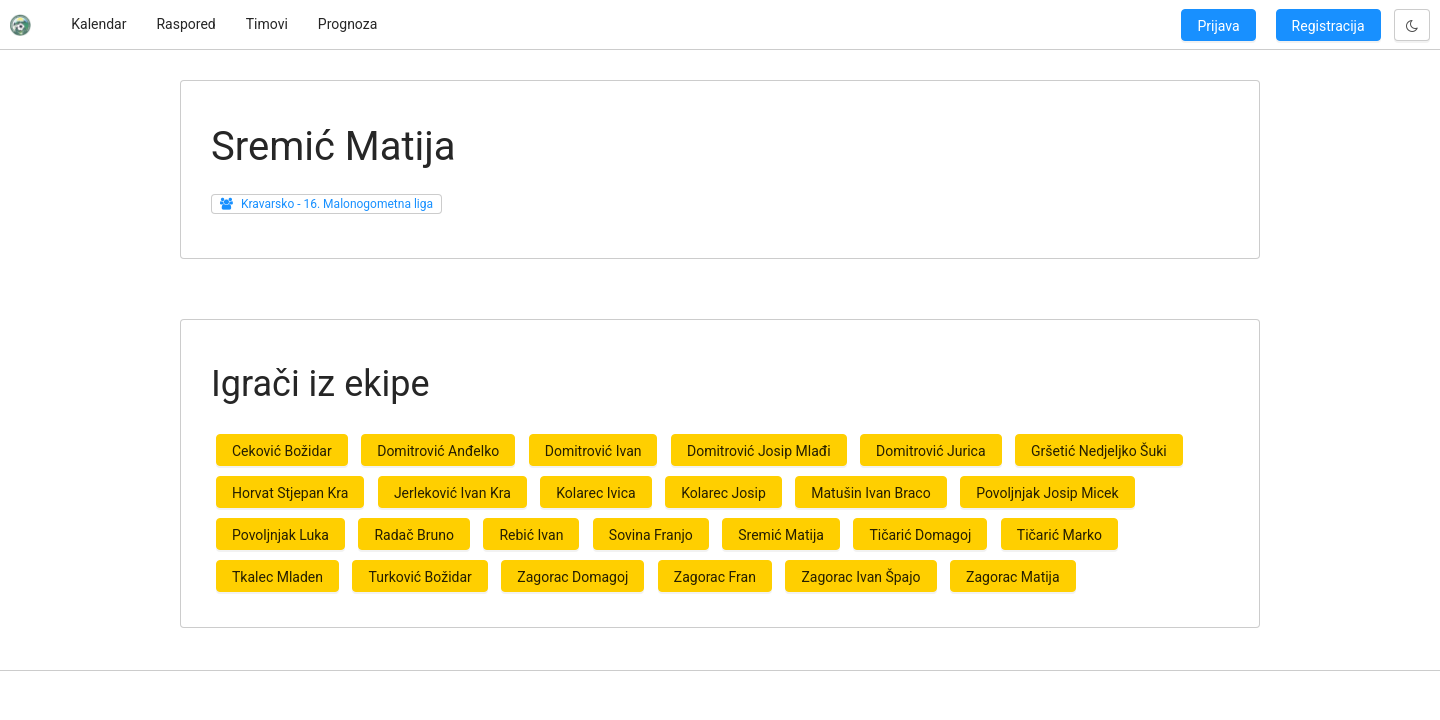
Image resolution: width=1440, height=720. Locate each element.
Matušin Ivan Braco (870, 493)
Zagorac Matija (1013, 577)
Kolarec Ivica (595, 493)
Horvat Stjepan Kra (290, 493)
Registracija (1328, 26)
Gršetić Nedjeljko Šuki (1099, 451)
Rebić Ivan (531, 535)
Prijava (1218, 26)
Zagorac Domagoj (572, 577)
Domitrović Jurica (930, 451)
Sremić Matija (781, 535)
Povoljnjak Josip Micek (1047, 493)
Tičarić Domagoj (920, 535)
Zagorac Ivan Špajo (860, 577)
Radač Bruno (413, 535)
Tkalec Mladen (277, 577)
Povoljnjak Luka (280, 535)
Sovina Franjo (651, 535)
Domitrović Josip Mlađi (759, 451)
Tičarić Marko (1059, 535)
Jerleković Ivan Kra (452, 493)
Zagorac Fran (715, 577)
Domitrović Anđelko (438, 451)
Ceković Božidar (282, 451)
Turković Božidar (419, 577)
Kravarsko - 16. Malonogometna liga (337, 204)
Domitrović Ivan (593, 451)
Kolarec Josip (723, 493)
